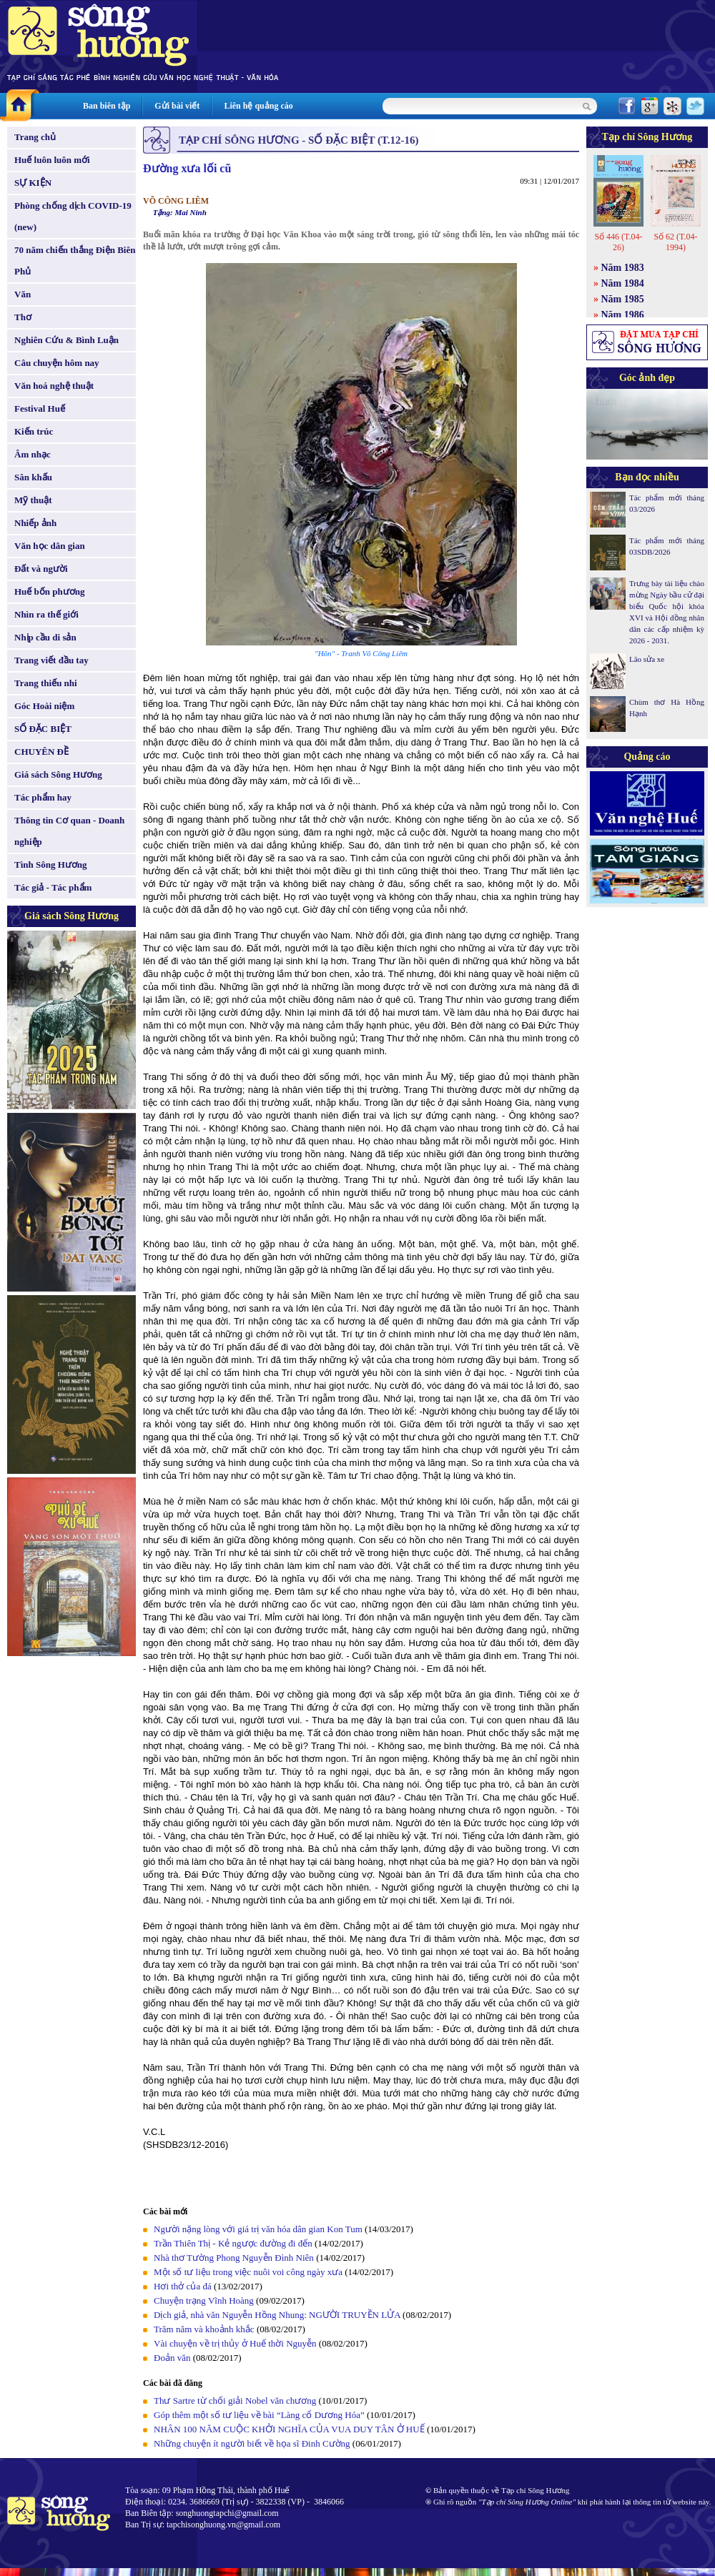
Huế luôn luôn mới (52, 159)
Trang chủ (35, 137)
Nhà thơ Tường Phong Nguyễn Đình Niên (234, 2257)
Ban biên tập (106, 106)
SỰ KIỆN (32, 182)
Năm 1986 (622, 314)
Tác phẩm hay (43, 797)
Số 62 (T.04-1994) (675, 242)
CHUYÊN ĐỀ (41, 751)
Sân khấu (33, 477)
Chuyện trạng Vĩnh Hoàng (204, 2300)
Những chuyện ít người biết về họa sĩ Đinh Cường (252, 2443)
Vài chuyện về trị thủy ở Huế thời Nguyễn (235, 2343)
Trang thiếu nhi (45, 683)
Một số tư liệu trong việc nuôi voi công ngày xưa (248, 2272)
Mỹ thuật (33, 500)
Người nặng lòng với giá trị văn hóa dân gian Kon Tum (258, 2229)
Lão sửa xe (646, 659)
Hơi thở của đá (183, 2286)
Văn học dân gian (49, 545)
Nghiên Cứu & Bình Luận (66, 340)
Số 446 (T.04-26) (618, 242)
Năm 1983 (622, 267)
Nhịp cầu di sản (45, 637)
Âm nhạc (32, 454)
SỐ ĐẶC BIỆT (43, 728)
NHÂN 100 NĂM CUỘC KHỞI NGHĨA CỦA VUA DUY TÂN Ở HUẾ (289, 2429)
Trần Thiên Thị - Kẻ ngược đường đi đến (233, 2243)
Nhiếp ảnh (35, 522)
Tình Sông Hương (50, 864)
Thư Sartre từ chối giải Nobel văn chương (235, 2400)
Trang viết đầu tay (51, 660)
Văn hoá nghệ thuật (54, 385)
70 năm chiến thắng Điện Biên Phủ (74, 260)
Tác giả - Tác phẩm (53, 887)
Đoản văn (172, 2357)
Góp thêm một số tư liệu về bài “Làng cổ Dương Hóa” (260, 2414)
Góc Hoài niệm (44, 705)
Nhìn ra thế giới (46, 614)
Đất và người (41, 568)
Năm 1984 (622, 283)
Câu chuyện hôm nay (56, 362)
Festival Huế (39, 408)
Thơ (22, 317)
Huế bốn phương (49, 591)
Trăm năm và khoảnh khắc (204, 2329)
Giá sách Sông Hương (58, 774)
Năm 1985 (622, 299)
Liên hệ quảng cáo (258, 106)
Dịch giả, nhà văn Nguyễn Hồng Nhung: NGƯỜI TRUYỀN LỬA (278, 2314)
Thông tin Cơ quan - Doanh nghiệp (69, 831)
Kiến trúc (33, 431)
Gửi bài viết (176, 106)
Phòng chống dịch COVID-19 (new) (73, 216)
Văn (22, 294)
